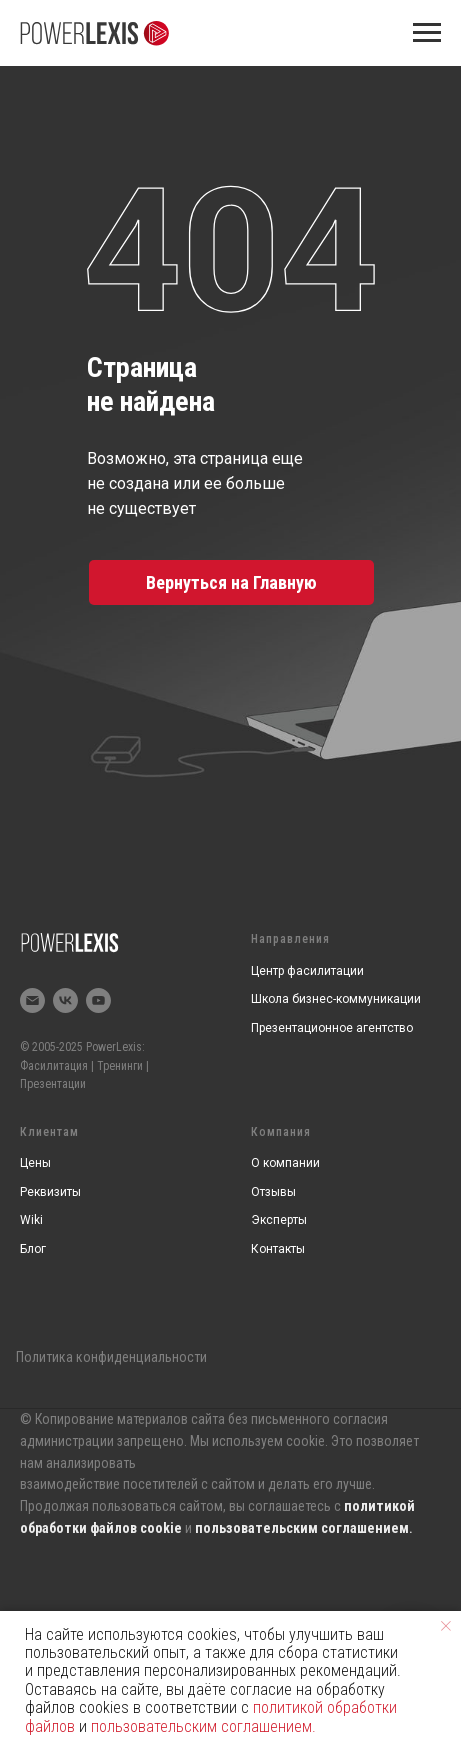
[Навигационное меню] (427, 33)
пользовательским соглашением (302, 1528)
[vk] (65, 1000)
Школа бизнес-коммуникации (336, 999)
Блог (33, 1249)
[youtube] (98, 1000)
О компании (285, 1163)
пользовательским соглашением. (203, 1726)
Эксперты (279, 1220)
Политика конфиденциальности (111, 1357)
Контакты (278, 1249)
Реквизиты (50, 1192)
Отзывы (273, 1192)
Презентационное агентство (332, 1028)
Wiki (31, 1220)
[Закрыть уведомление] (446, 1626)
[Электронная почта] (32, 1000)
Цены (35, 1163)
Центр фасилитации (307, 971)
